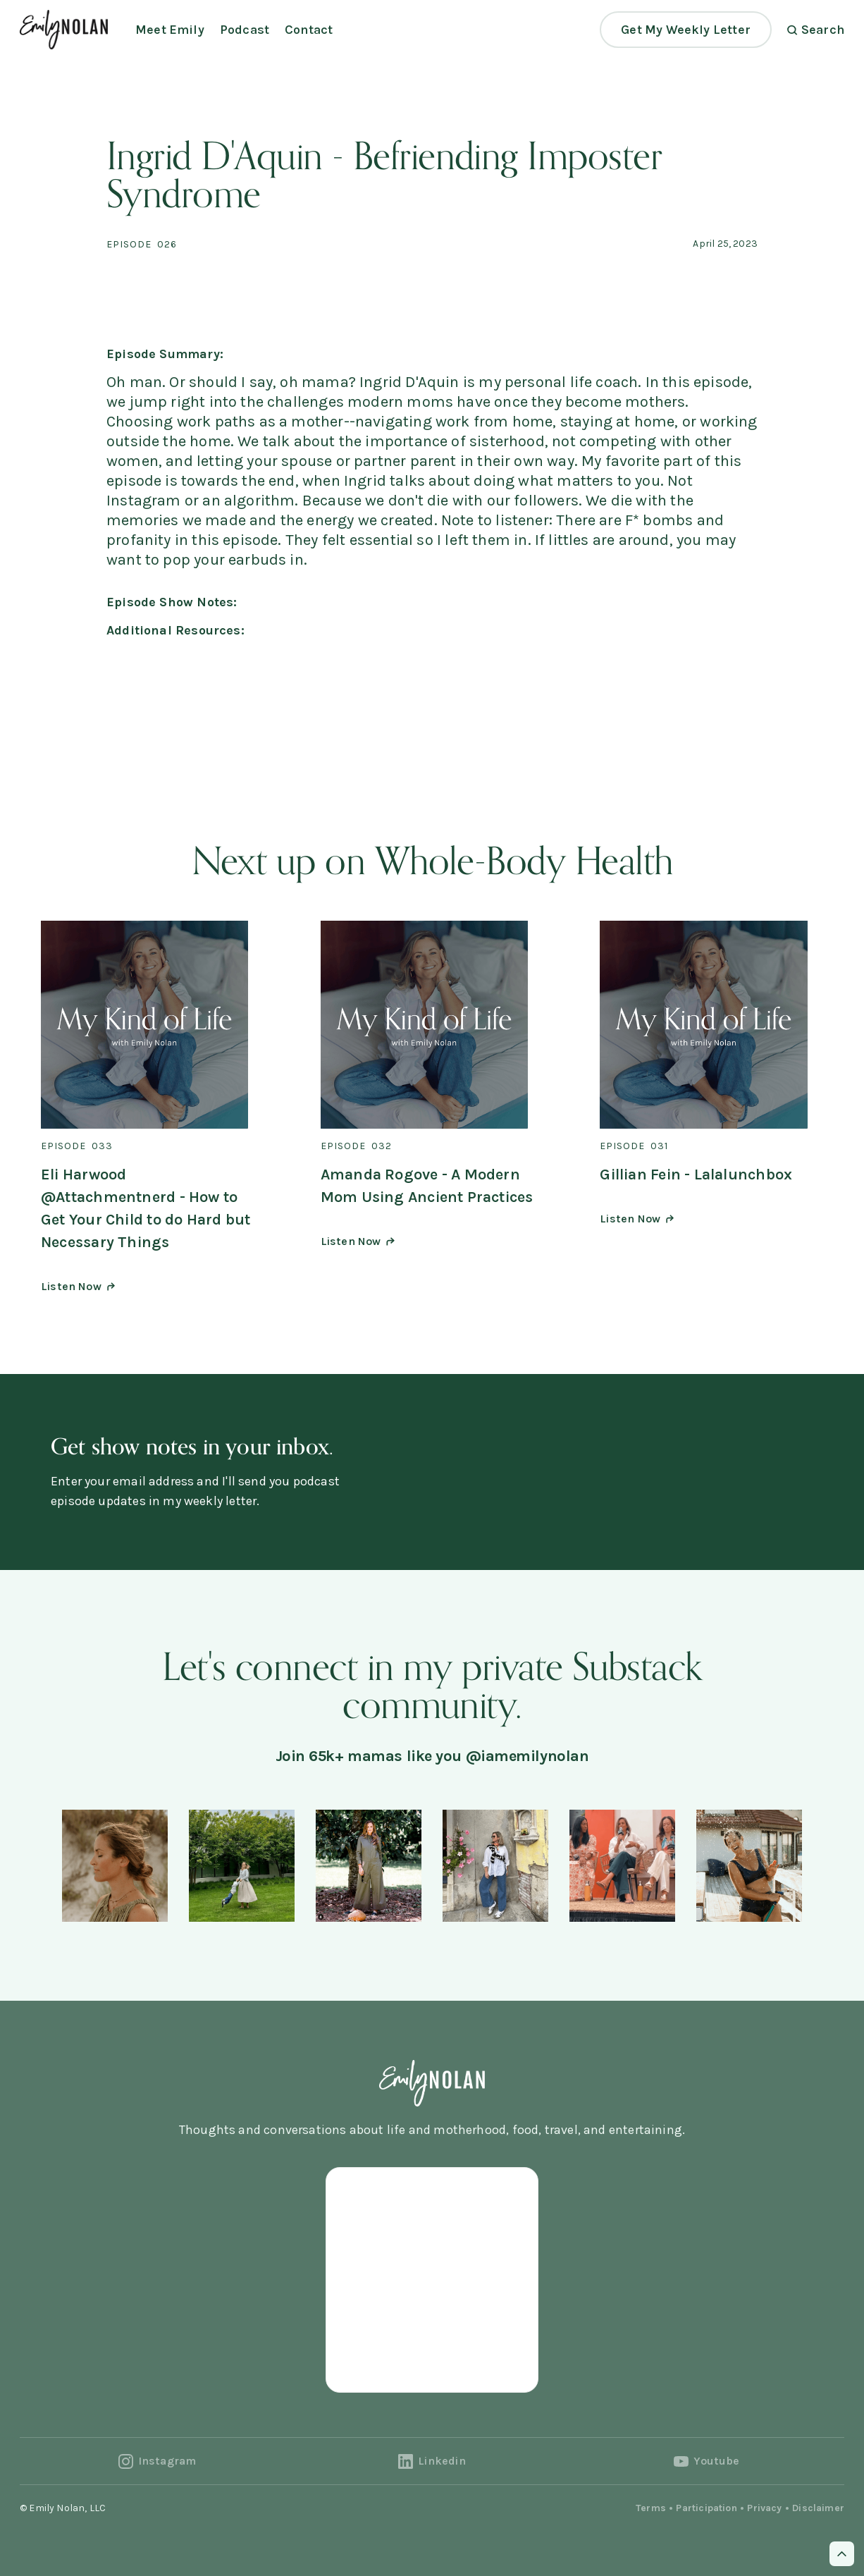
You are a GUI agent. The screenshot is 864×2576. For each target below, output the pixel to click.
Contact (309, 29)
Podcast (244, 29)
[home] (64, 29)
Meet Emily (169, 29)
